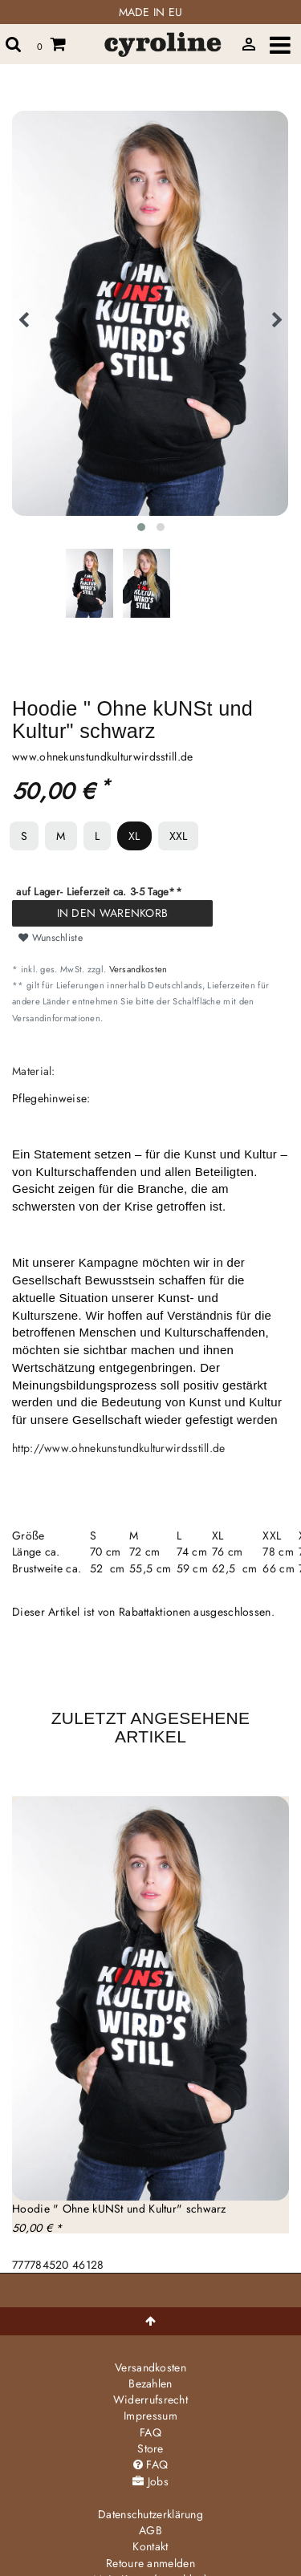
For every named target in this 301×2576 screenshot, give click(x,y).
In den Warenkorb (113, 913)
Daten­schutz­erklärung (150, 2514)
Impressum (150, 2416)
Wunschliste (50, 938)
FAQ (150, 2432)
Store (150, 2448)
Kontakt (150, 2546)
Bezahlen (150, 2383)
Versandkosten (138, 969)
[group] (150, 1998)
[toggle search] (13, 44)
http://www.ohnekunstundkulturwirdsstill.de (119, 1448)
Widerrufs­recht (150, 2399)
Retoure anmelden (150, 2563)
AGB (150, 2530)
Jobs (150, 2481)
